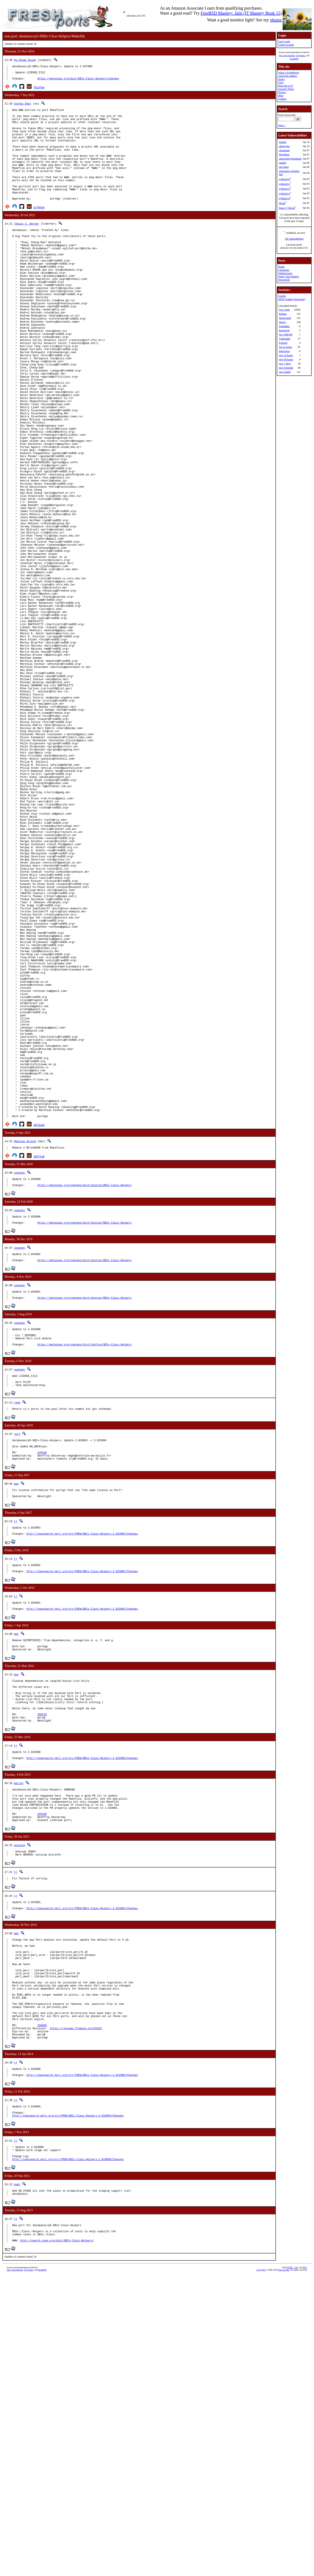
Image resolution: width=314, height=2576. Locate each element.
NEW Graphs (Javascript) (291, 299)
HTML (290, 2568)
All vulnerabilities (294, 238)
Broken (283, 313)
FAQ (280, 82)
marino (18, 2038)
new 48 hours (286, 359)
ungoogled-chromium (290, 158)
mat (16, 1717)
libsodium (284, 154)
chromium (284, 150)
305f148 (39, 1370)
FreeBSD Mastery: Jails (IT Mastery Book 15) (241, 13)
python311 (284, 184)
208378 (42, 1966)
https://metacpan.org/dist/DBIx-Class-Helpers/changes (78, 82)
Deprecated (285, 318)
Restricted (284, 330)
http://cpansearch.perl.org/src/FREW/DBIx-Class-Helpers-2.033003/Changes (82, 1771)
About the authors (287, 75)
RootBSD (294, 59)
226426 (42, 1685)
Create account (286, 44)
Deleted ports (285, 273)
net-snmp (284, 167)
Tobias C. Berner (26, 246)
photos (276, 19)
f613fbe (39, 91)
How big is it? (285, 85)
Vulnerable (284, 338)
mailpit (282, 142)
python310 (284, 179)
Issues (281, 79)
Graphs (282, 295)
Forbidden (284, 326)
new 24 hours (286, 355)
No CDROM (285, 334)
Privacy (282, 92)
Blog (280, 95)
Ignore (282, 322)
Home (281, 266)
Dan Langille (283, 2571)
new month (285, 371)
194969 (42, 2311)
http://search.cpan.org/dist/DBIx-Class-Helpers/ (57, 2541)
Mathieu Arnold (25, 1355)
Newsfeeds (284, 279)
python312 (284, 188)
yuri (17, 1663)
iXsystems (300, 55)
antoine (19, 2108)
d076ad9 (39, 1338)
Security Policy (286, 89)
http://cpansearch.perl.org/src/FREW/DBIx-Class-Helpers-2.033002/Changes (82, 1811)
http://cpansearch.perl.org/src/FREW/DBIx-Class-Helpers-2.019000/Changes (68, 2455)
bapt (17, 2480)
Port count (284, 309)
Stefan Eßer (22, 107)
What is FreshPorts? (288, 72)
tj (15, 1757)
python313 (284, 193)
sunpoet (19, 1387)
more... (282, 125)
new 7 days (285, 363)
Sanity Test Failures (288, 276)
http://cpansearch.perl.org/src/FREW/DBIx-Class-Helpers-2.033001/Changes (82, 1850)
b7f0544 (39, 230)
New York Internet (287, 55)
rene (17, 1631)
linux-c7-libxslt (287, 208)
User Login (284, 41)
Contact (282, 98)
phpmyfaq (284, 146)
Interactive (284, 351)
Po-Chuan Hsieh (25, 60)
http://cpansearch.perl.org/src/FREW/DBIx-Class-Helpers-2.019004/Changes (68, 2408)
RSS (305, 2568)
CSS (296, 2568)
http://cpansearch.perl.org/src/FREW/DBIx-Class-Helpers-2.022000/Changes (82, 2365)
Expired (283, 342)
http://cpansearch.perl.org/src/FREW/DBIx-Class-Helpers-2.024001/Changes (82, 2175)
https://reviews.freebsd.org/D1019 (76, 2314)
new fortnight (286, 367)
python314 (284, 198)
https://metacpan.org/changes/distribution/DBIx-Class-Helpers (84, 1401)
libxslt (282, 203)
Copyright (260, 2571)
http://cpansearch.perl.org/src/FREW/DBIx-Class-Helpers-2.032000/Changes (82, 2013)
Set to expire (285, 347)
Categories (283, 270)
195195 (42, 2075)
